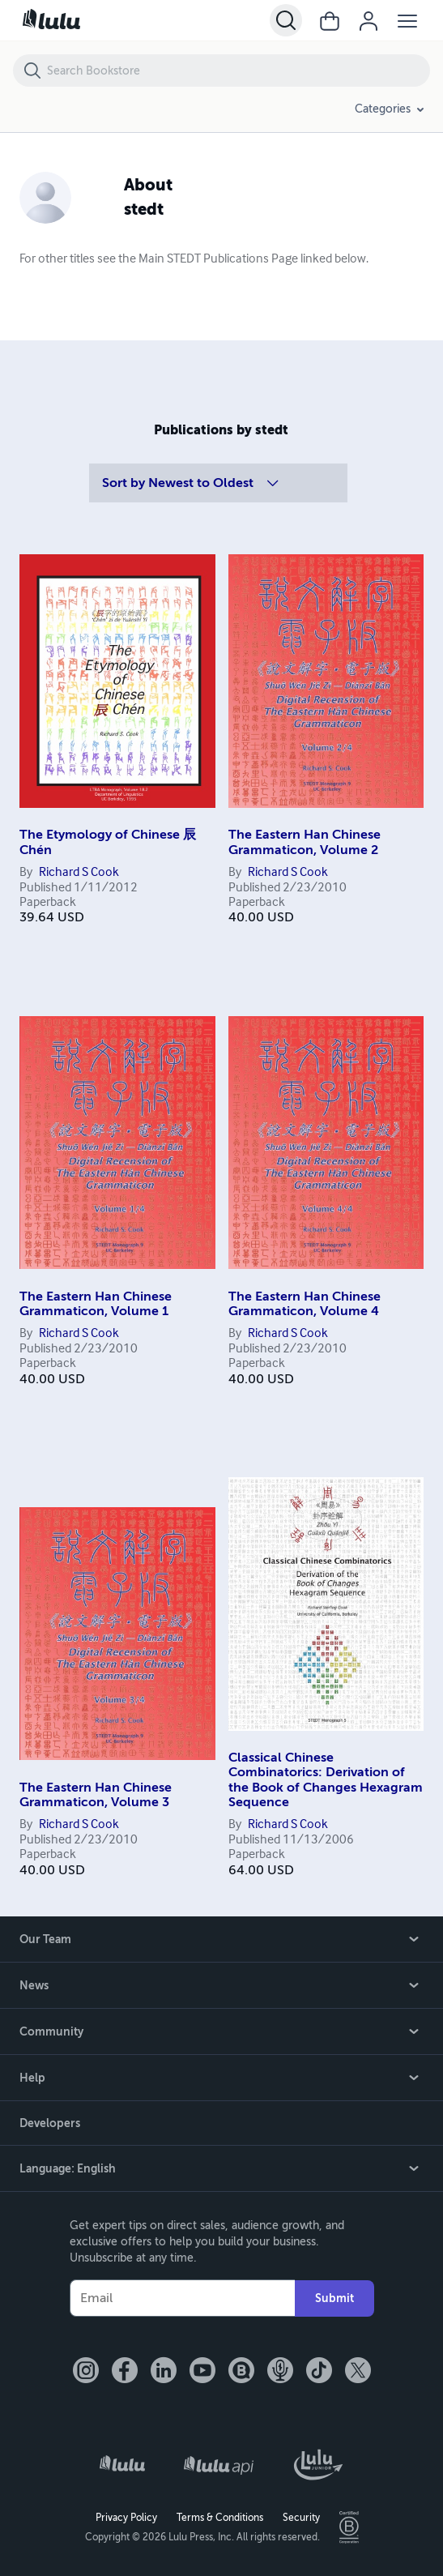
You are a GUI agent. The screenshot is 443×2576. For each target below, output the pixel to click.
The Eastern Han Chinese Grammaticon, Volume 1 (95, 1303)
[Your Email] (182, 2298)
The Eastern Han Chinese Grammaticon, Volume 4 (304, 1303)
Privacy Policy (126, 2517)
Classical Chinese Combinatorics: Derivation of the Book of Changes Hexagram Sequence (325, 1779)
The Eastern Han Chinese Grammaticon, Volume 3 (95, 1794)
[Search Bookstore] (237, 70)
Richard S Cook (79, 872)
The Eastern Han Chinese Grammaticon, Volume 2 (304, 842)
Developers (49, 2123)
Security (301, 2517)
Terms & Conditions (220, 2517)
